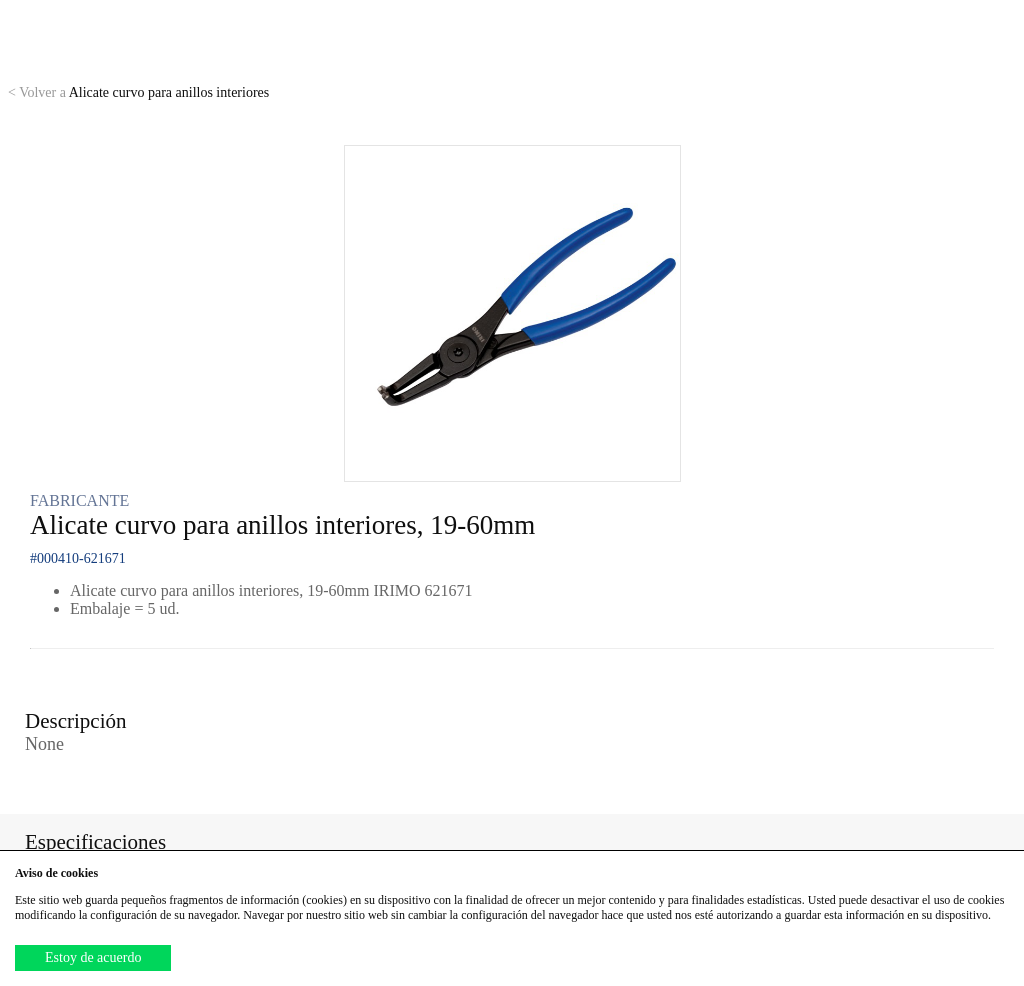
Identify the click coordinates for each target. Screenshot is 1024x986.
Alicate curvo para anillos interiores (138, 92)
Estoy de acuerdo (93, 957)
